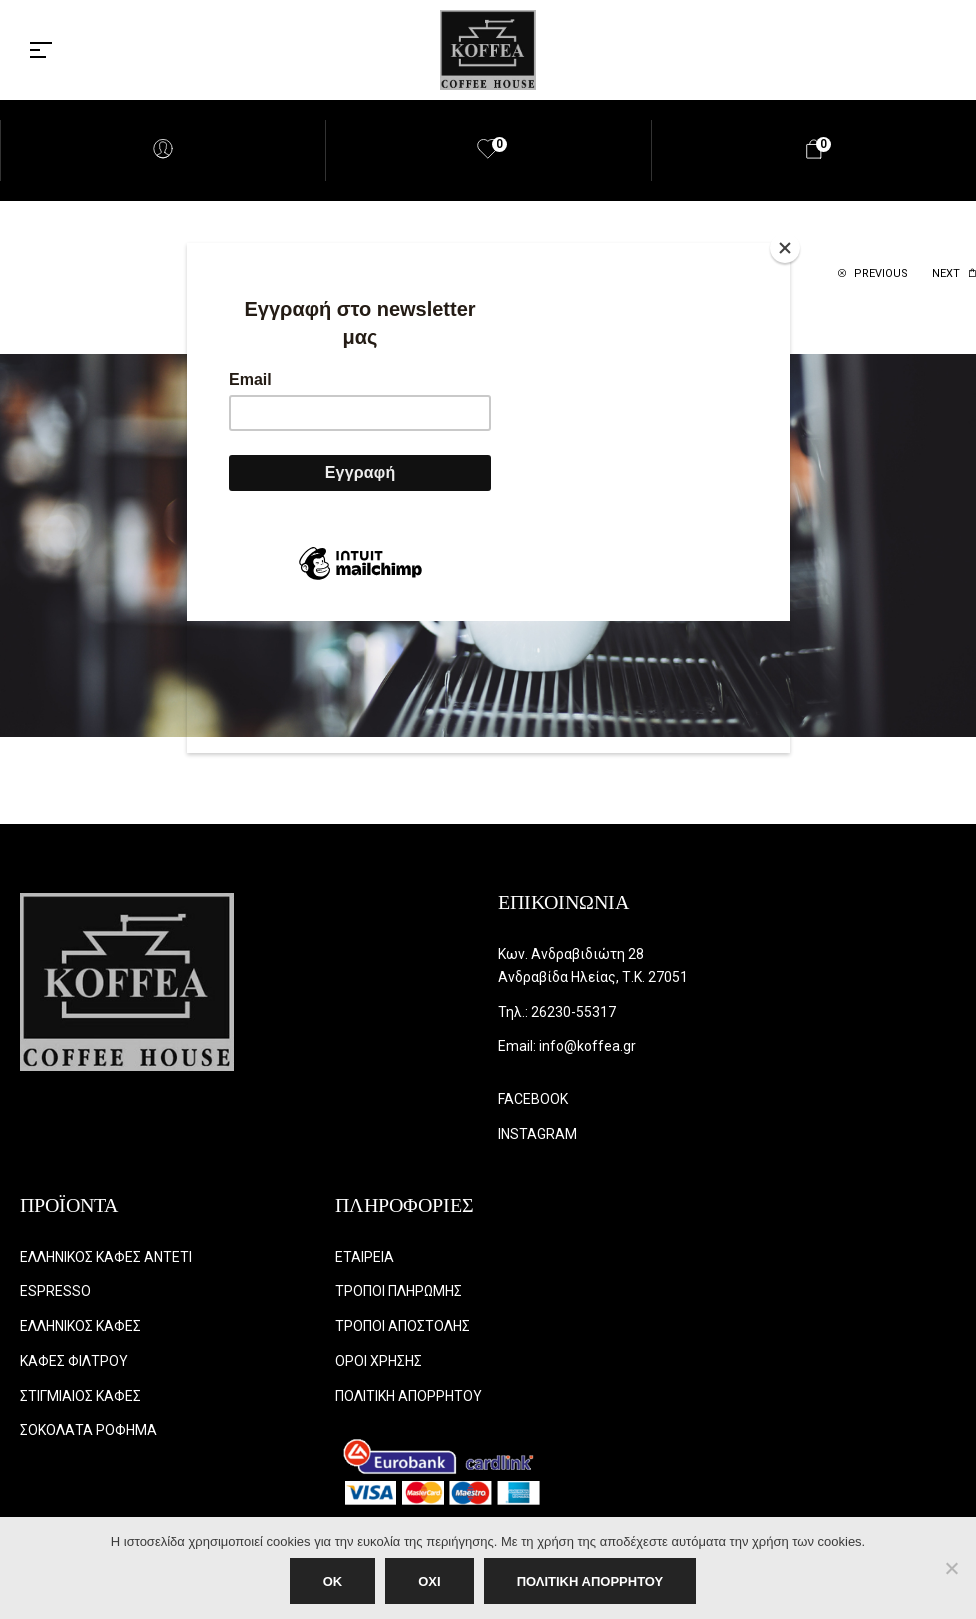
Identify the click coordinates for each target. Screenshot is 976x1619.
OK (333, 1581)
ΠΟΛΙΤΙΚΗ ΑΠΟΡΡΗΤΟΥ (590, 1581)
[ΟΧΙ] (951, 1568)
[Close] (785, 248)
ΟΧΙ (429, 1581)
